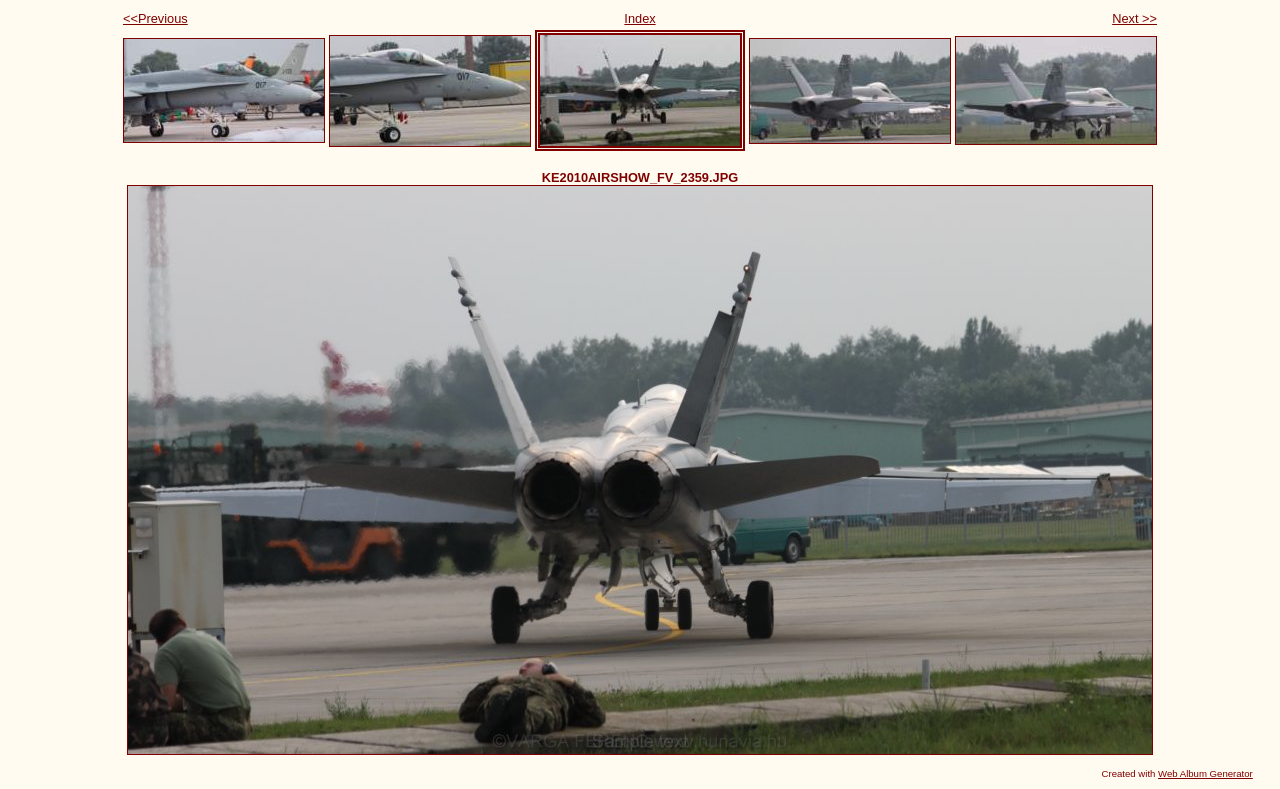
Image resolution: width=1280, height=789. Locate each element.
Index (639, 18)
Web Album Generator (1205, 773)
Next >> (1134, 18)
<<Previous (155, 18)
